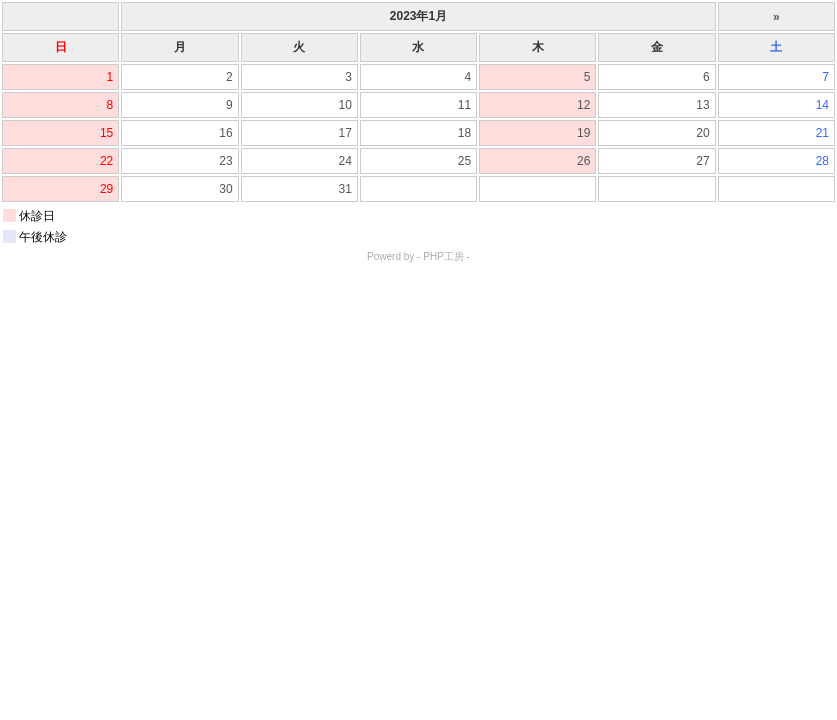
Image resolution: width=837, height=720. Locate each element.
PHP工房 (443, 256)
